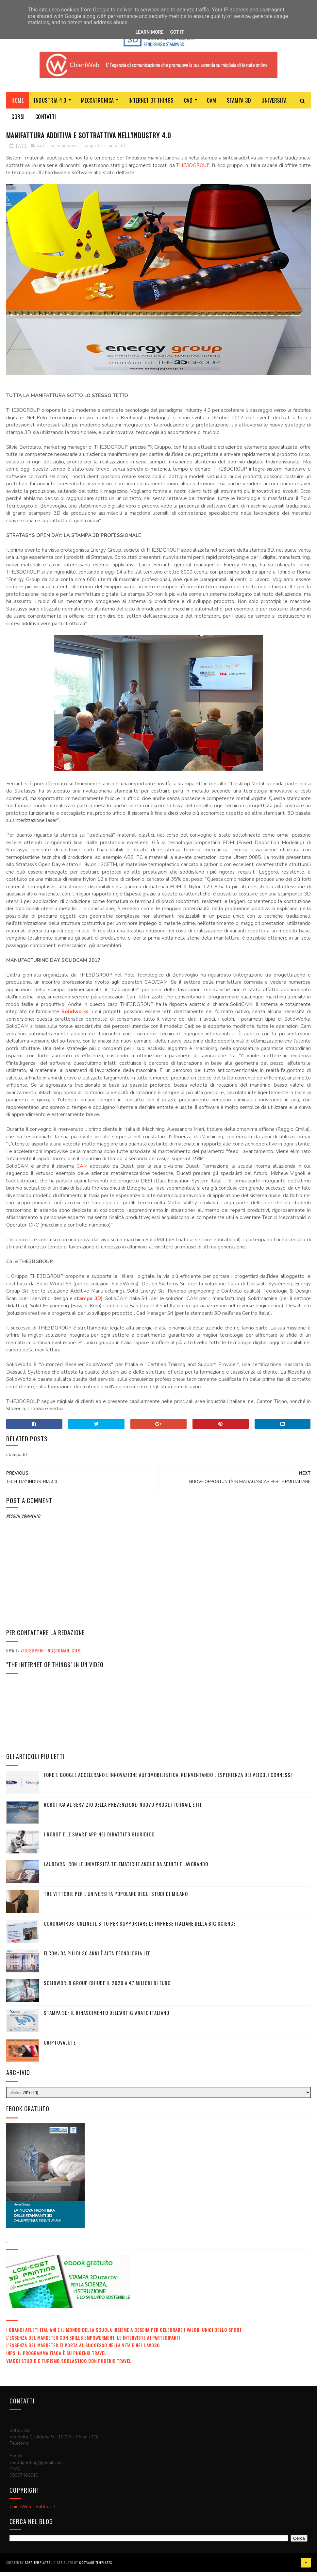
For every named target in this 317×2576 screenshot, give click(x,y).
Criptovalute (60, 2049)
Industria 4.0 (50, 105)
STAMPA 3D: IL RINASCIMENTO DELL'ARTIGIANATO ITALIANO (106, 2019)
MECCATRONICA (97, 105)
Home (17, 105)
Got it (177, 32)
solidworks (68, 153)
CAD (188, 105)
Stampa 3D (239, 105)
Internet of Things (151, 105)
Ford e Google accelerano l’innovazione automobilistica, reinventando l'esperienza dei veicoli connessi (168, 1781)
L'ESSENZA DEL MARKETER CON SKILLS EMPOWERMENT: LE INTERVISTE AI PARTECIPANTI (93, 2344)
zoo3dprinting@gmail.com (51, 1657)
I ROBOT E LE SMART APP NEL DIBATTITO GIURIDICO (99, 1841)
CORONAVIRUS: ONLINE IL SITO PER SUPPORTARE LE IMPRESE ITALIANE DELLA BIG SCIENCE (140, 1930)
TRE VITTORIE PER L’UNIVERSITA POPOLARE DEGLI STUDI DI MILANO (116, 1900)
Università (274, 105)
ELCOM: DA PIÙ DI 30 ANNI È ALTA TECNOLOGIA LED (97, 1960)
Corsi (18, 122)
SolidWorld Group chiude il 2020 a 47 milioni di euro (107, 1989)
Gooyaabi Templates (95, 2567)
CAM (211, 105)
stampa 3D (92, 153)
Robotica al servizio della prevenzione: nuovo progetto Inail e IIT (123, 1811)
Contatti (45, 122)
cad (40, 153)
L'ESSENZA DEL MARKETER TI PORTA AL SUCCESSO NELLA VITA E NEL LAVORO (83, 2352)
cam (50, 153)
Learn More (149, 32)
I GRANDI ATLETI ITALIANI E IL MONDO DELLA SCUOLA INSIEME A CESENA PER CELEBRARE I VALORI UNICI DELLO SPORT (124, 2336)
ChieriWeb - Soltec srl (32, 2513)
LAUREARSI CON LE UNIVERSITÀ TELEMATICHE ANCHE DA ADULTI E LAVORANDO (126, 1870)
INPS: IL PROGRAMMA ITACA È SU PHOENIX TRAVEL (56, 2359)
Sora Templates (37, 2567)
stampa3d (115, 153)
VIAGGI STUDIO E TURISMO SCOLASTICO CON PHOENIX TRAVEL (68, 2367)
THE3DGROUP (192, 172)
